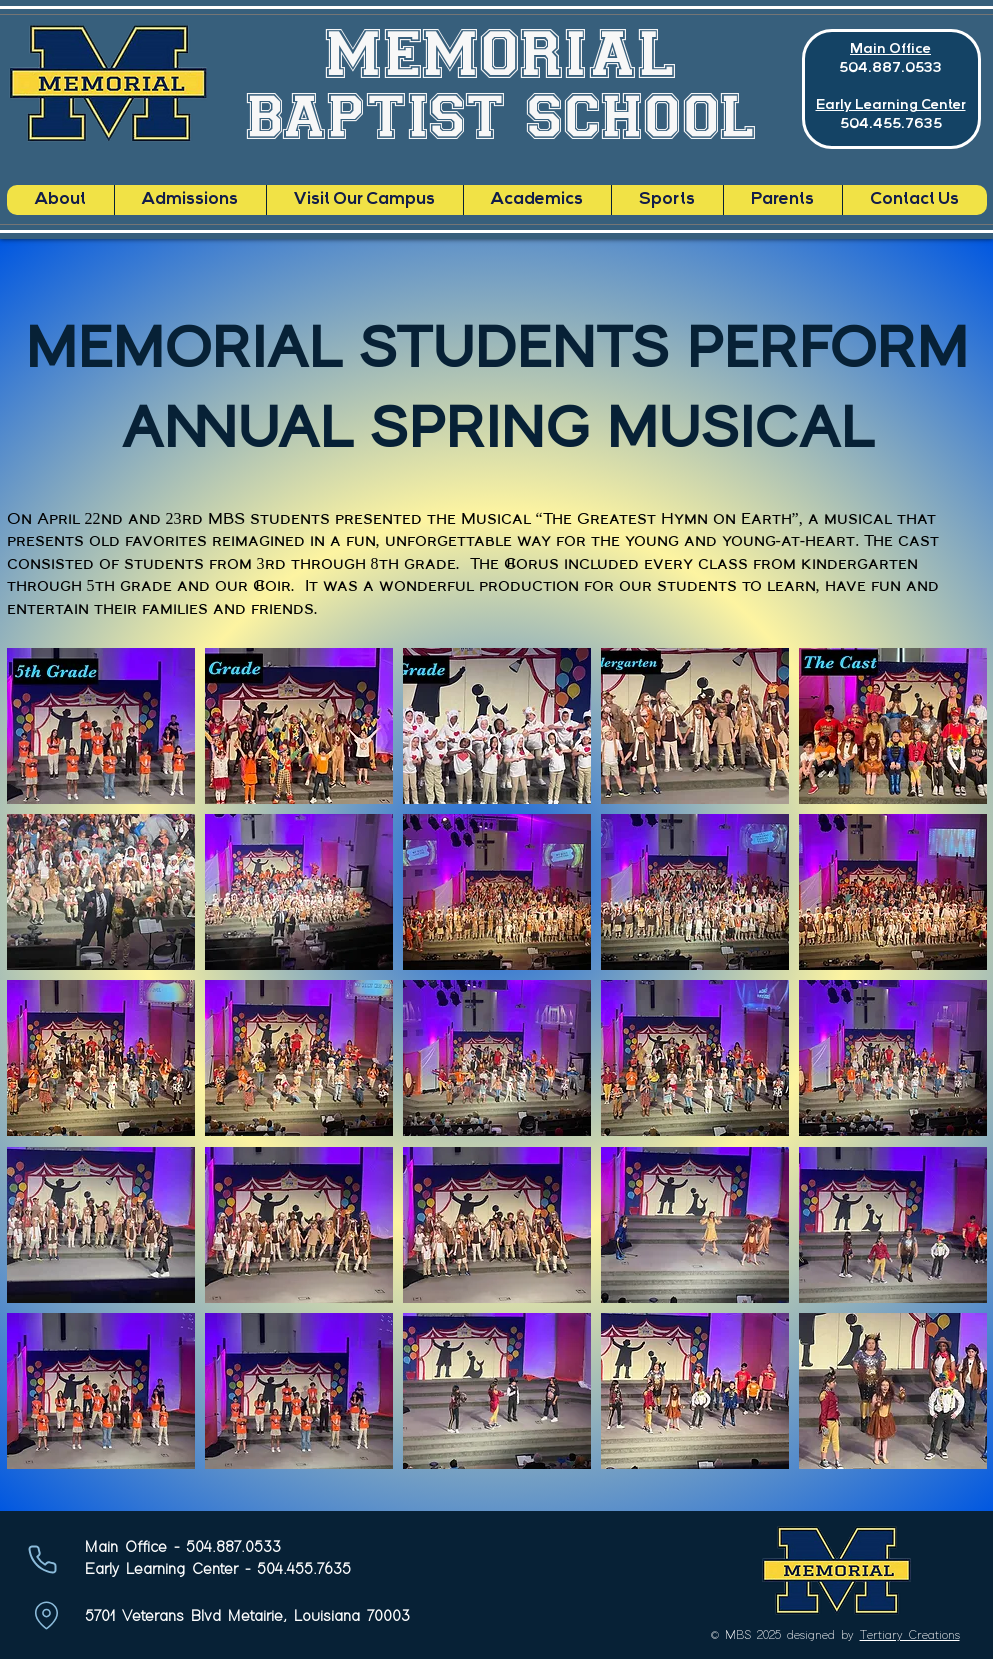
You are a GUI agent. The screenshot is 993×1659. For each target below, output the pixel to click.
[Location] (47, 1615)
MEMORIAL (501, 52)
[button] (101, 726)
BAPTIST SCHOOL (502, 115)
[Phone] (43, 1559)
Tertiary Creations (910, 1635)
